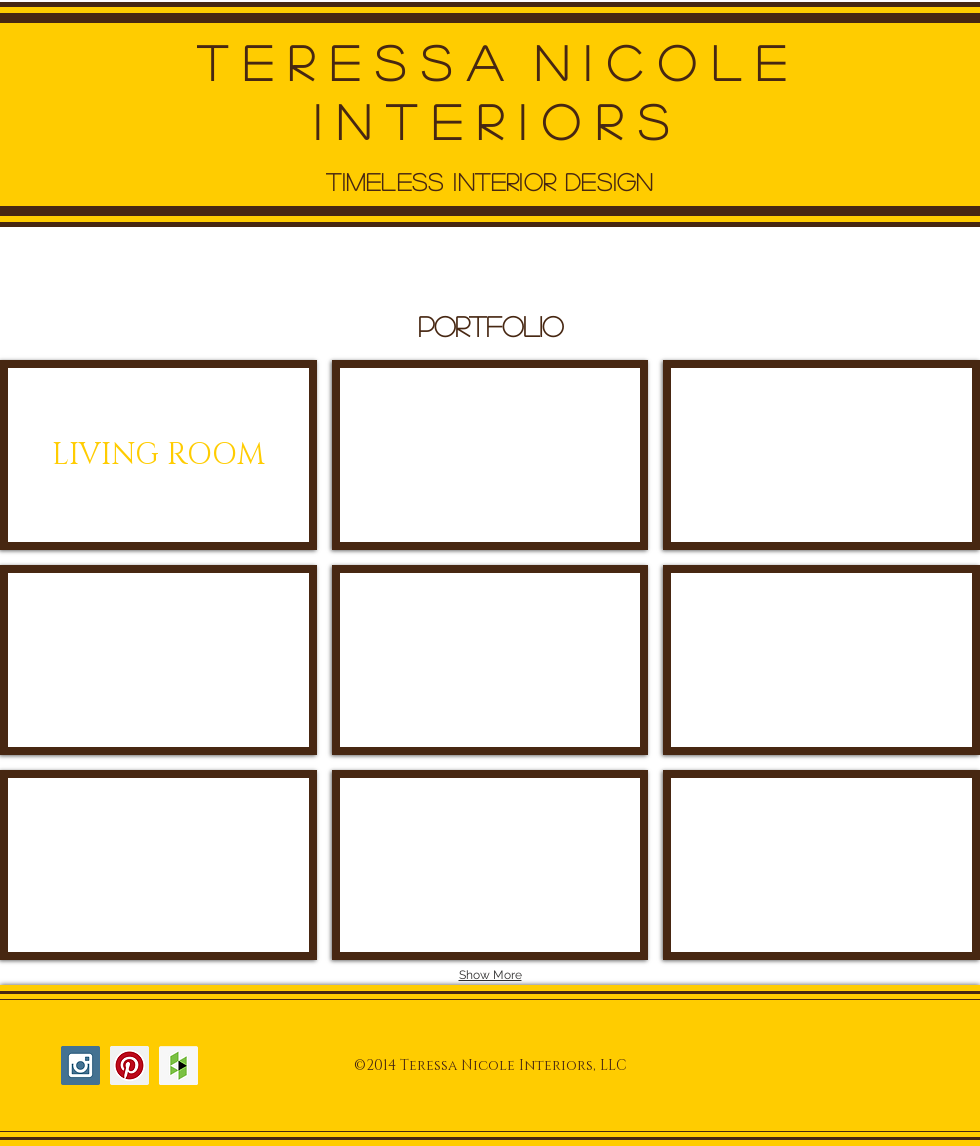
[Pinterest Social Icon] (129, 1065)
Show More (490, 975)
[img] (490, 455)
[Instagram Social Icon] (80, 1065)
